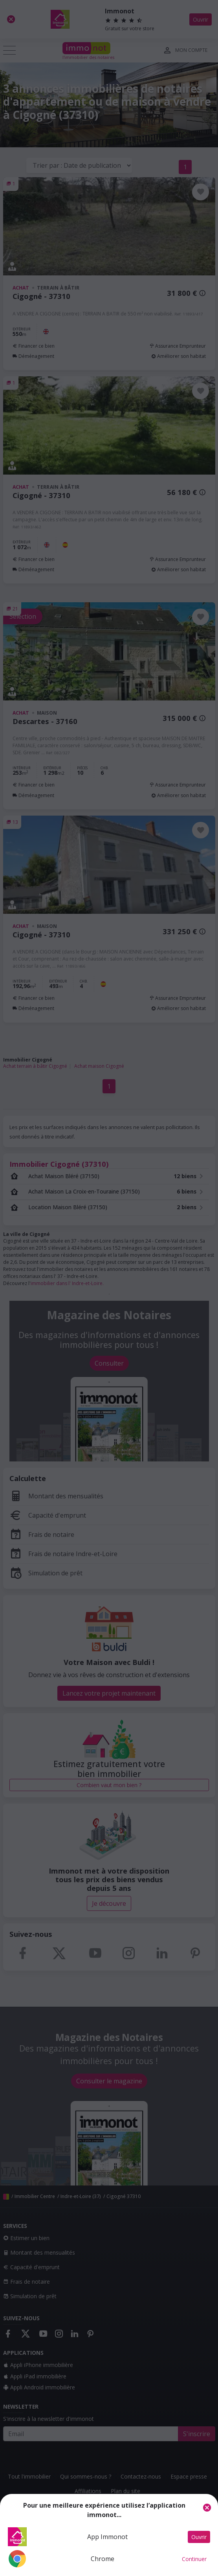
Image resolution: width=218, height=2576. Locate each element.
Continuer (194, 2559)
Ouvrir (199, 2537)
